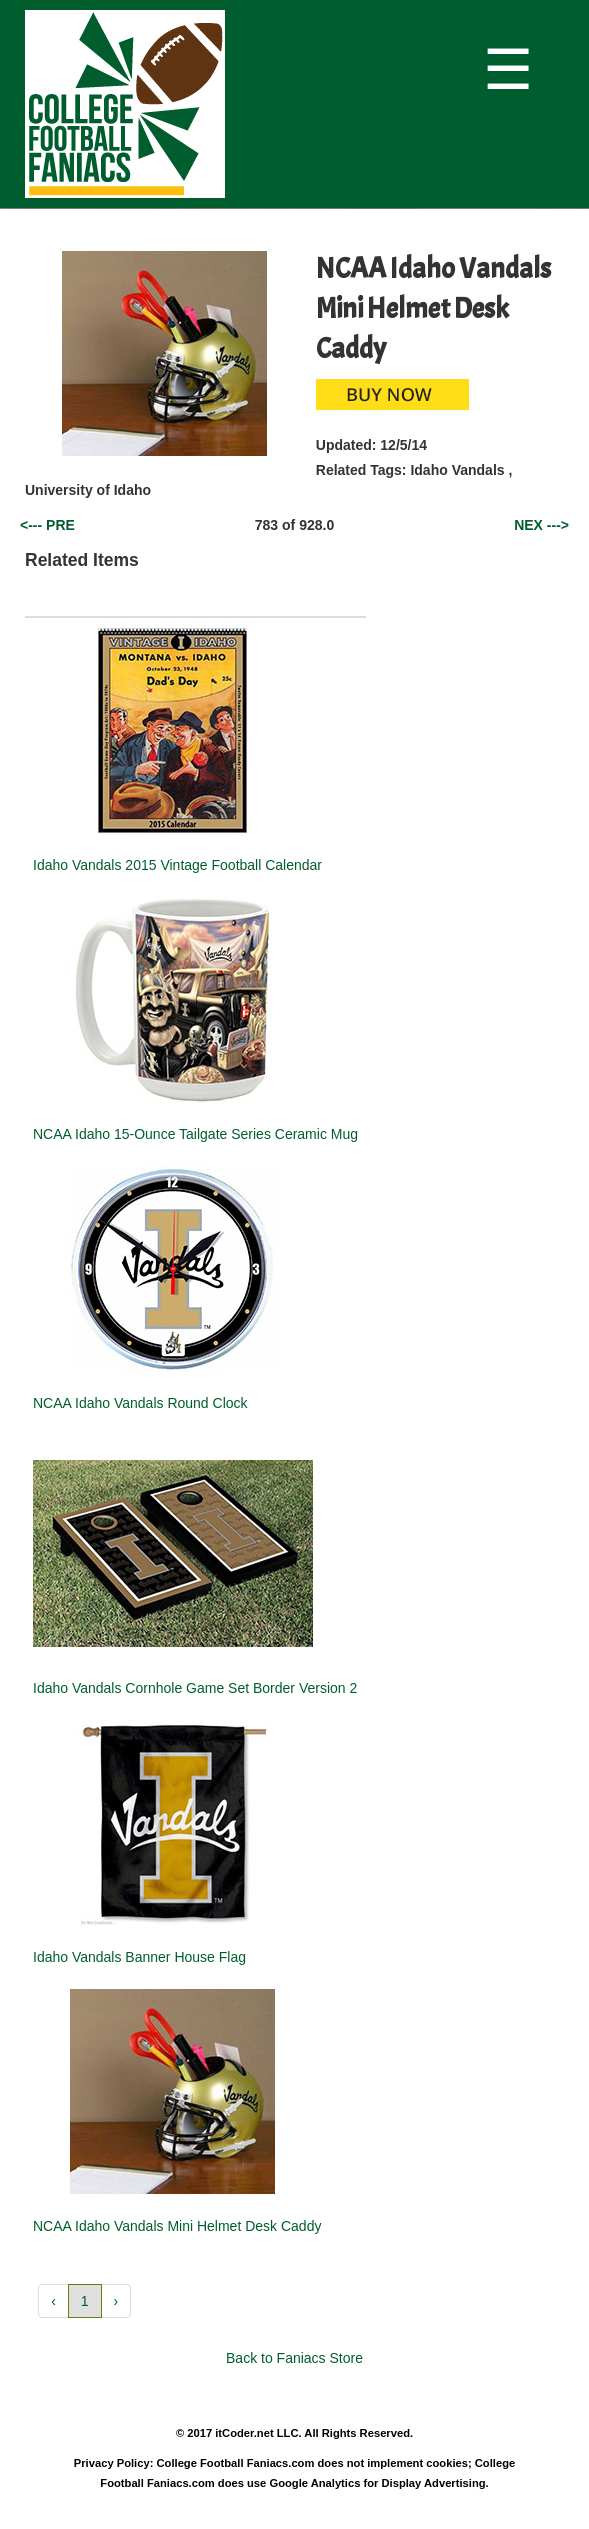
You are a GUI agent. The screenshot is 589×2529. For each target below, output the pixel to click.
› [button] (116, 2301)
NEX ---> (541, 525)
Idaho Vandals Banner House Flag (139, 1957)
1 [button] (85, 2301)
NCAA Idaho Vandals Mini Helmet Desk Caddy (177, 2226)
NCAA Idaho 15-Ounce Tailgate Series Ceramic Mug (195, 1134)
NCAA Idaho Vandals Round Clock (140, 1403)
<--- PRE (47, 525)
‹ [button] (53, 2301)
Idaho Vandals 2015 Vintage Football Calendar (177, 865)
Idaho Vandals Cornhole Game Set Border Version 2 (195, 1688)
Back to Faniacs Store (294, 2358)
